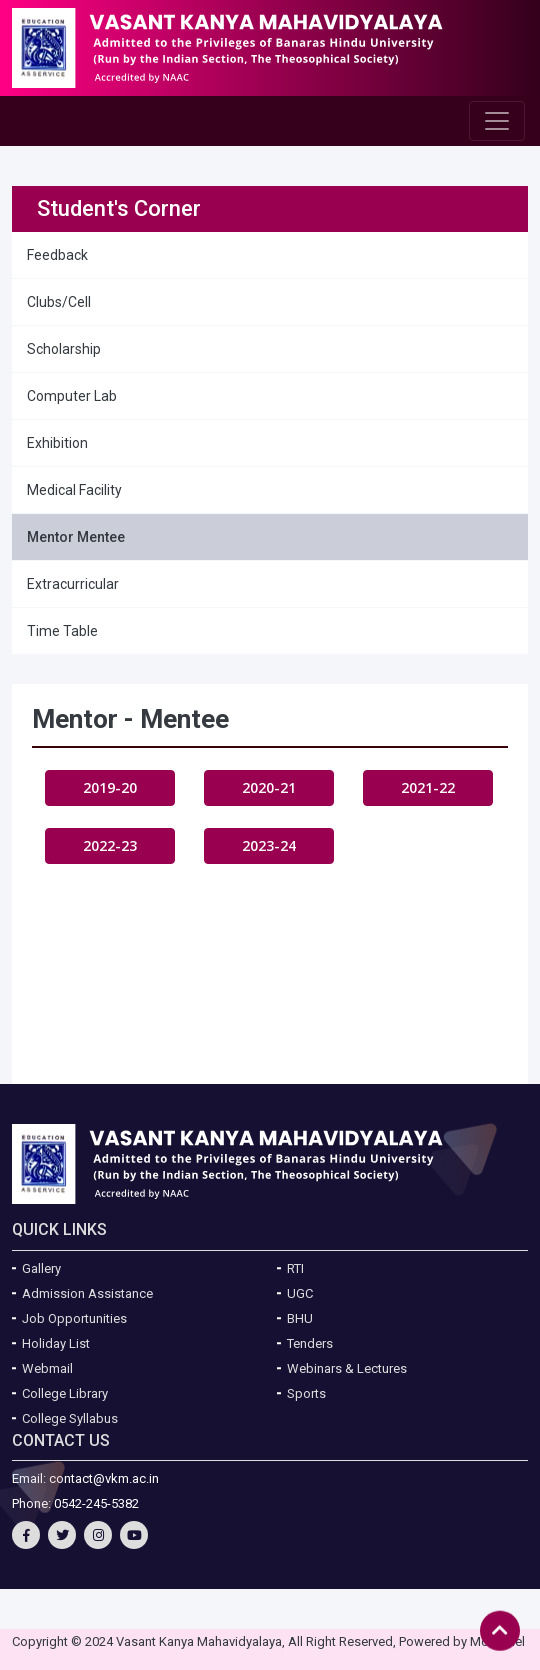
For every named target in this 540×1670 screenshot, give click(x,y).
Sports (306, 1393)
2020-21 (269, 787)
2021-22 (428, 787)
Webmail (47, 1368)
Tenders (310, 1343)
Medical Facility (74, 490)
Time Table (62, 631)
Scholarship (64, 349)
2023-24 (269, 845)
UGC (300, 1293)
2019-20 (110, 787)
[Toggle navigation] (497, 121)
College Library (65, 1393)
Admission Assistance (87, 1293)
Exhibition (57, 443)
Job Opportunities (74, 1318)
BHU (300, 1318)
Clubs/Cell (59, 302)
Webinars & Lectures (347, 1368)
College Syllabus (70, 1418)
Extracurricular (73, 584)
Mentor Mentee (76, 537)
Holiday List (56, 1343)
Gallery (41, 1268)
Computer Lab (72, 396)
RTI (295, 1268)
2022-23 (110, 845)
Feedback (57, 255)
